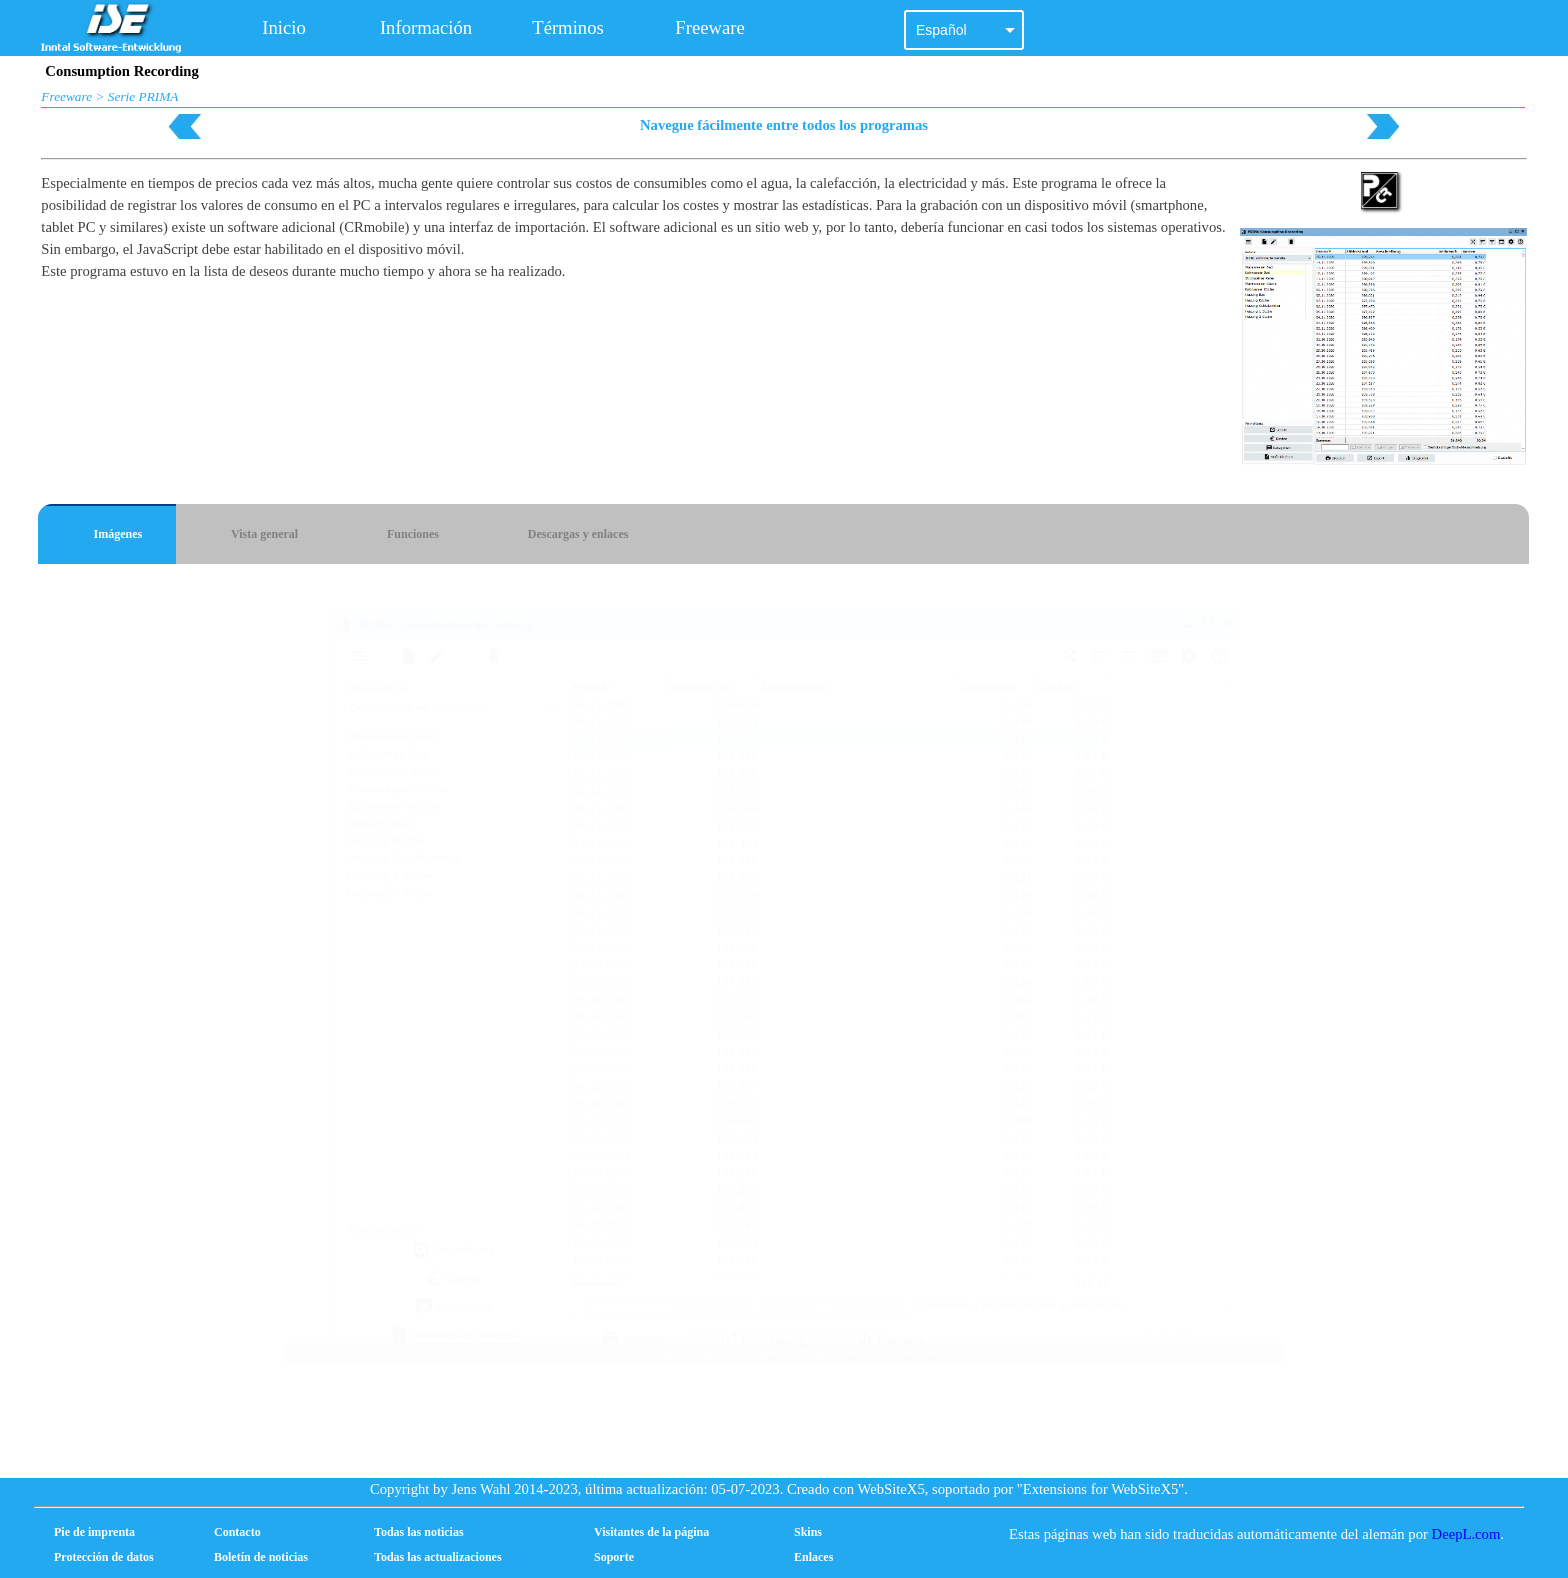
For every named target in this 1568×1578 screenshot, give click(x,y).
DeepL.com (1466, 1534)
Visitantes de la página (651, 1532)
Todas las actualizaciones (438, 1557)
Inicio (284, 27)
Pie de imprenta (94, 1532)
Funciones (413, 534)
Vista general (264, 534)
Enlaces (813, 1557)
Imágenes (118, 534)
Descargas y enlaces (578, 534)
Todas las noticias (419, 1532)
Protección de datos (104, 1557)
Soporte (614, 1557)
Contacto (237, 1532)
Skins (808, 1532)
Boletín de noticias (261, 1557)
